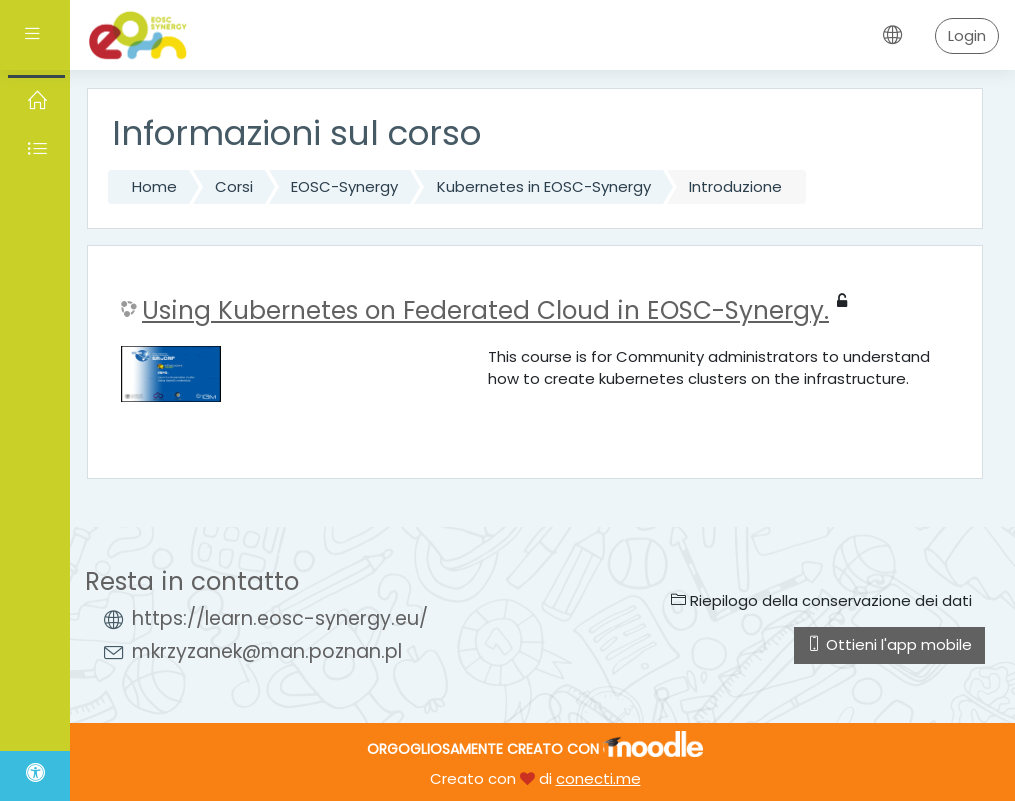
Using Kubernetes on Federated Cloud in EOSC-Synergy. (485, 311)
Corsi (234, 186)
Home (154, 186)
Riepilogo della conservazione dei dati (821, 600)
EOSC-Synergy (344, 186)
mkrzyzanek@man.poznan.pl (267, 651)
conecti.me (598, 778)
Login (967, 35)
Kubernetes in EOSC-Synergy (544, 186)
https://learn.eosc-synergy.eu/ (280, 618)
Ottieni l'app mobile (889, 644)
